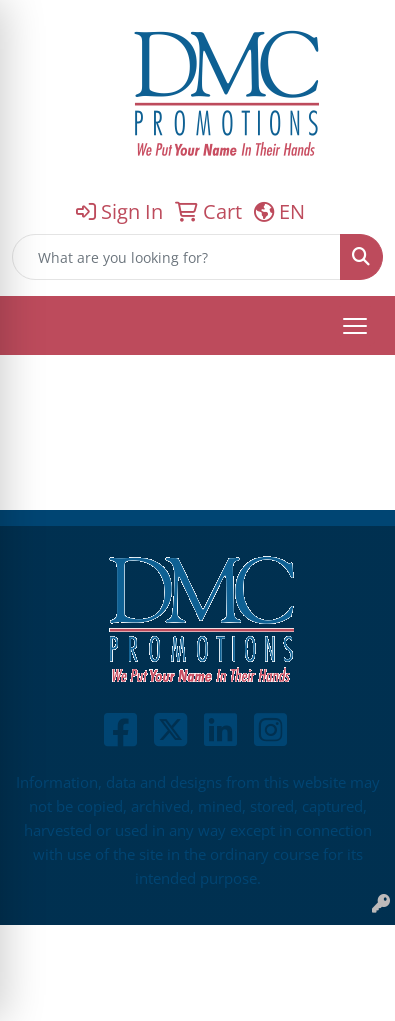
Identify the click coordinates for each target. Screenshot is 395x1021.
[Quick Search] (176, 257)
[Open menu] (355, 326)
